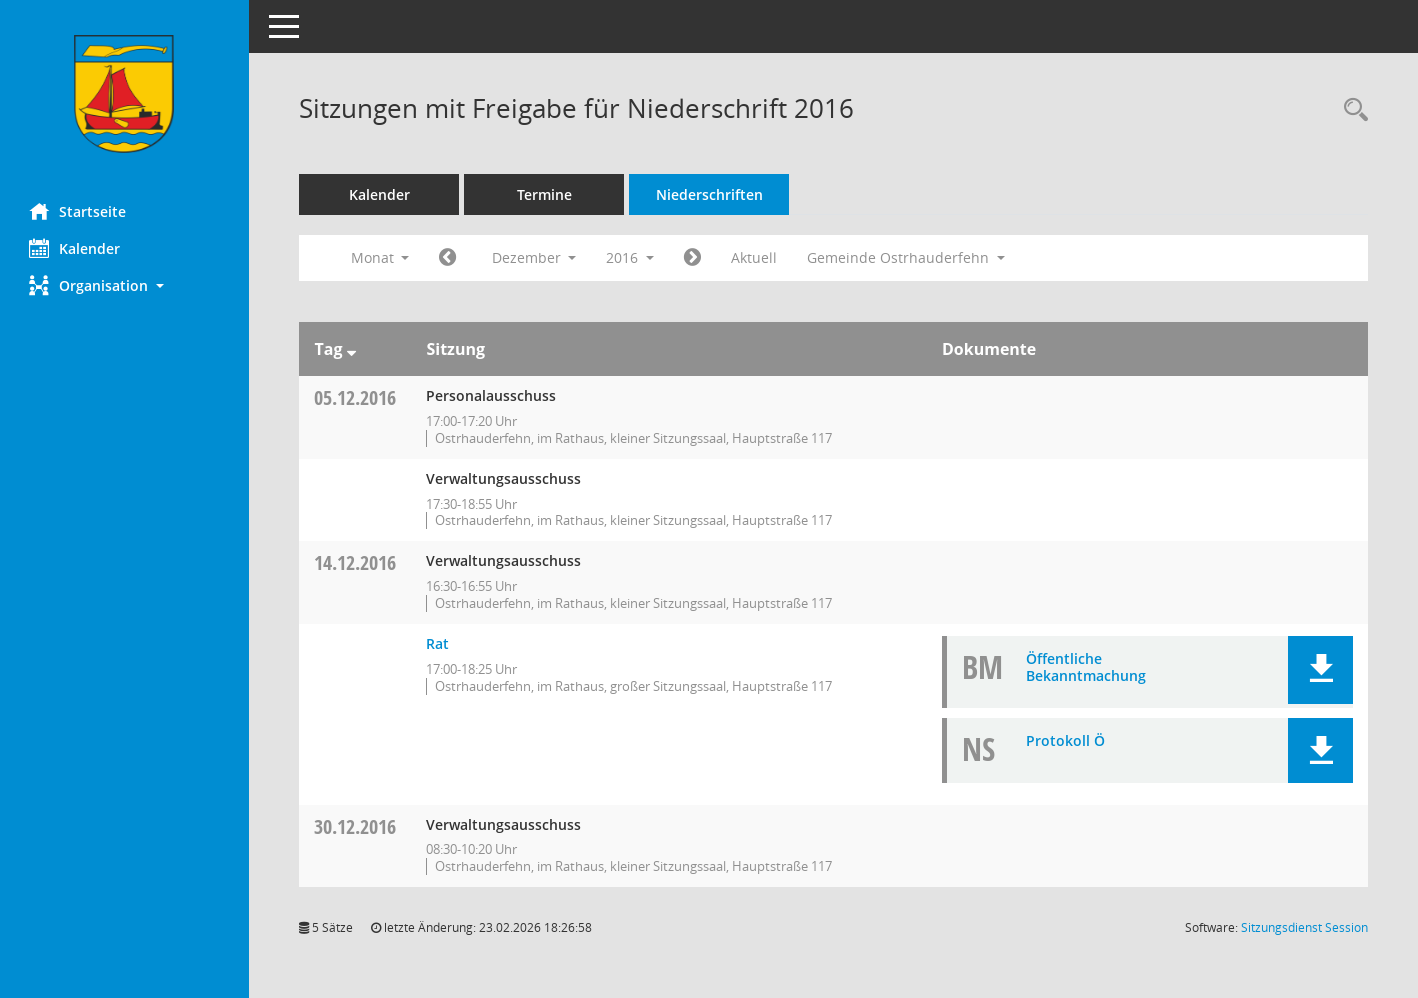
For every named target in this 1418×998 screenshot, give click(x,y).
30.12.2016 (356, 826)
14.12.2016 (356, 562)
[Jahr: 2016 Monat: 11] (448, 258)
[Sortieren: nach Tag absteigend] (351, 349)
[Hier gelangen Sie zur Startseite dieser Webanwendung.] (125, 94)
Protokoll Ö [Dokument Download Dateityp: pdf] (1065, 740)
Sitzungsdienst (1304, 927)
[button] (125, 285)
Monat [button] (380, 257)
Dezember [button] (534, 257)
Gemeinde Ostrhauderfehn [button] (907, 257)
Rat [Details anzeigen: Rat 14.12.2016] (438, 643)
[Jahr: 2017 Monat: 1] (693, 258)
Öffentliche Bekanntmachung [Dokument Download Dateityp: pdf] (1086, 667)
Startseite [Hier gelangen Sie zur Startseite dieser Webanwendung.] (78, 211)
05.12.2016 (356, 397)
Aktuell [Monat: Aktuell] (755, 257)
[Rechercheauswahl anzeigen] (1351, 110)
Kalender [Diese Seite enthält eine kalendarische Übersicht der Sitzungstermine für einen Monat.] (75, 248)
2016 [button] (631, 257)
